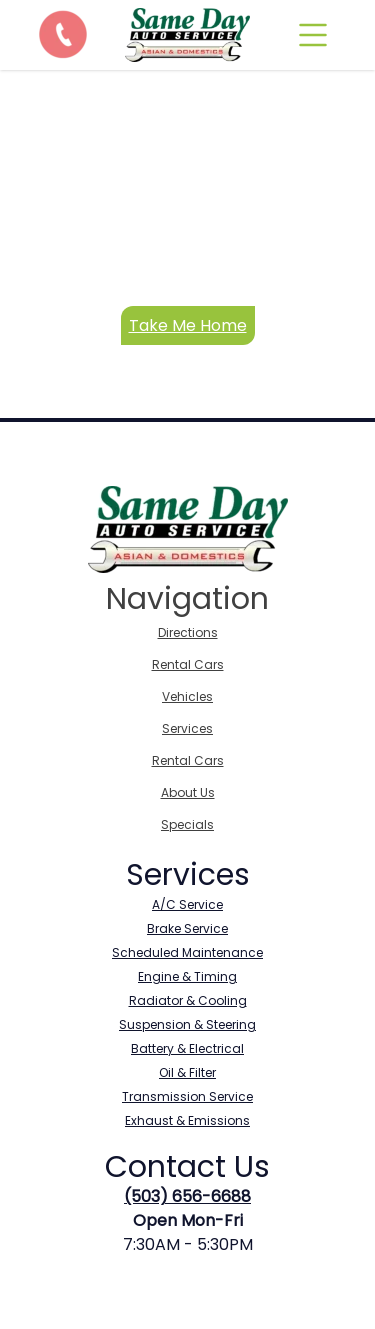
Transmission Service (187, 1096)
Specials (187, 824)
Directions (188, 632)
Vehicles (187, 696)
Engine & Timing (187, 976)
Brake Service (187, 928)
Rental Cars (188, 664)
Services (187, 728)
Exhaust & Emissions (187, 1120)
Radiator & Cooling (188, 1000)
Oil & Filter (187, 1072)
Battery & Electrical (187, 1048)
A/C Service (187, 904)
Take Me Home (188, 325)
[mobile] (313, 35)
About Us (188, 792)
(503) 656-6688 (187, 1196)
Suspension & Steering (187, 1024)
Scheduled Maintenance (187, 952)
